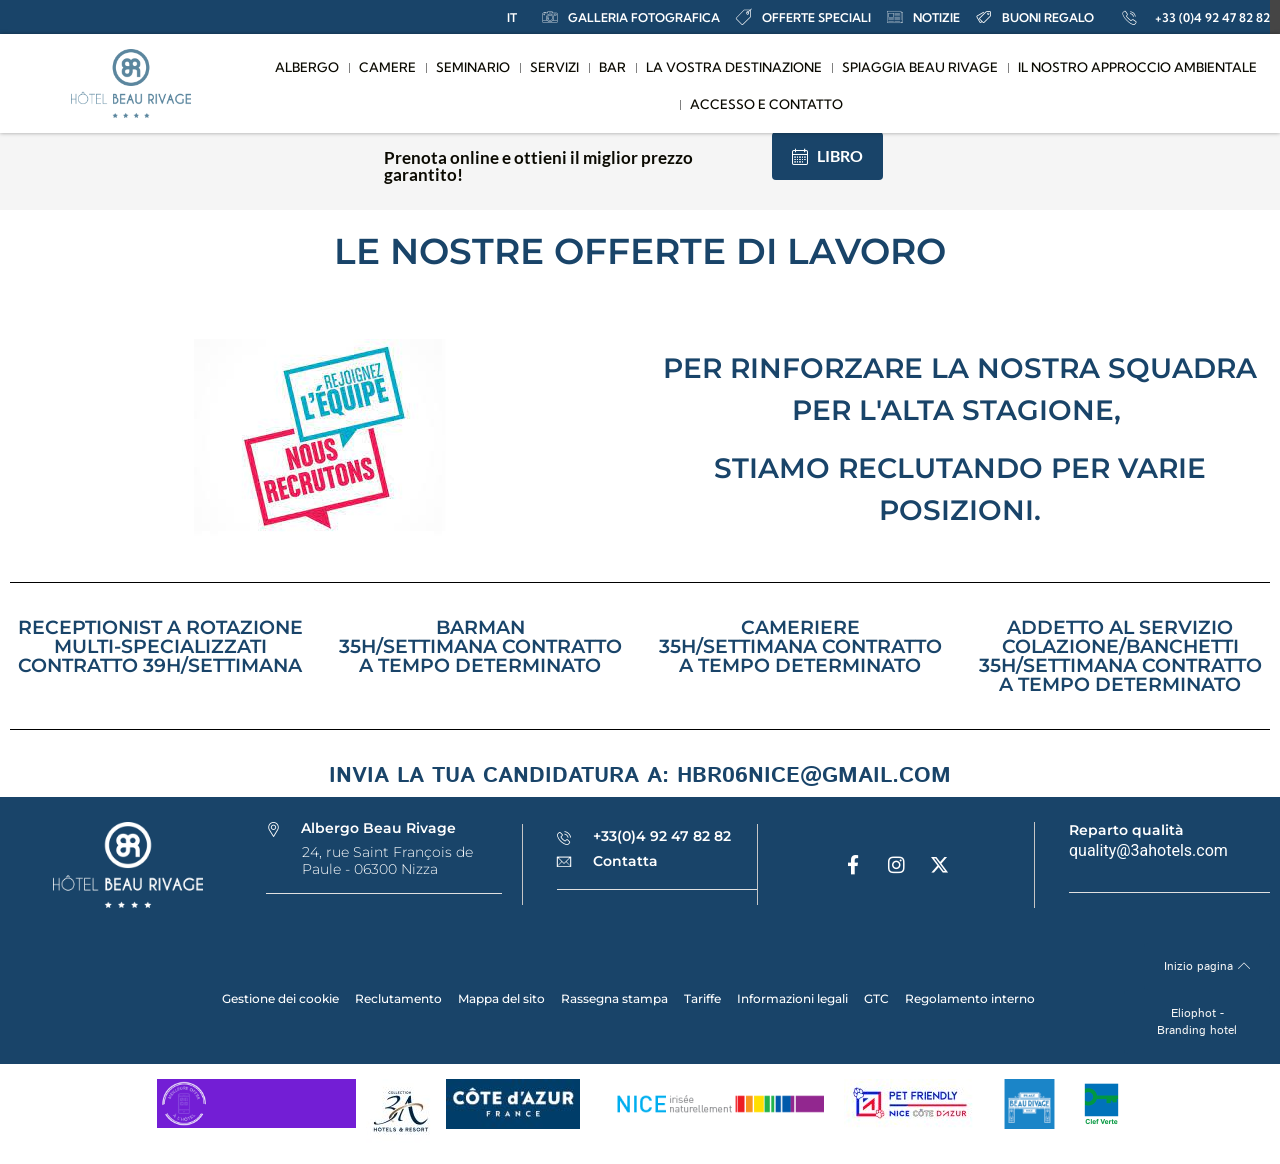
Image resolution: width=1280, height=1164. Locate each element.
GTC (876, 998)
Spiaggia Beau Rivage (920, 67)
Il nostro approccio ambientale (1137, 67)
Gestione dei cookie (280, 998)
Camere (387, 67)
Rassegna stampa (614, 998)
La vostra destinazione (734, 67)
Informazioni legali (792, 998)
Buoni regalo (1035, 17)
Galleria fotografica (631, 17)
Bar (612, 67)
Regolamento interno (970, 998)
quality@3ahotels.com (1148, 850)
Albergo (307, 67)
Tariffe (702, 998)
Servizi (554, 67)
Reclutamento (398, 998)
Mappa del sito (501, 998)
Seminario (473, 67)
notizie (923, 17)
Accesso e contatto (766, 104)
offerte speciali (803, 17)
